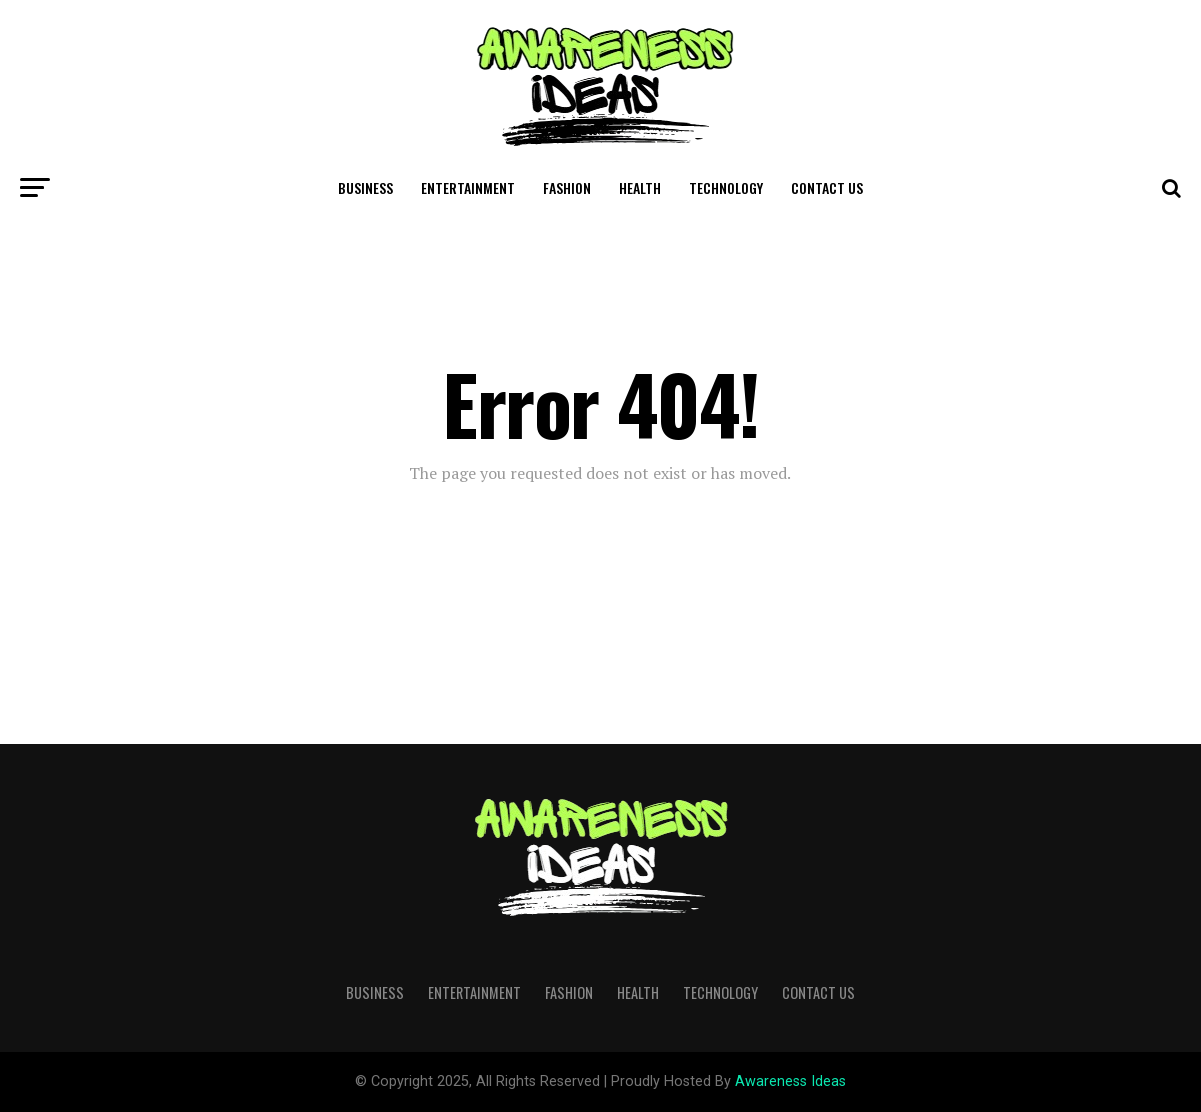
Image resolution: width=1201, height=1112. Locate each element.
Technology (726, 187)
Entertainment (468, 187)
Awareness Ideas (790, 1081)
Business (365, 187)
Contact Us (827, 187)
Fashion (567, 187)
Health (640, 187)
